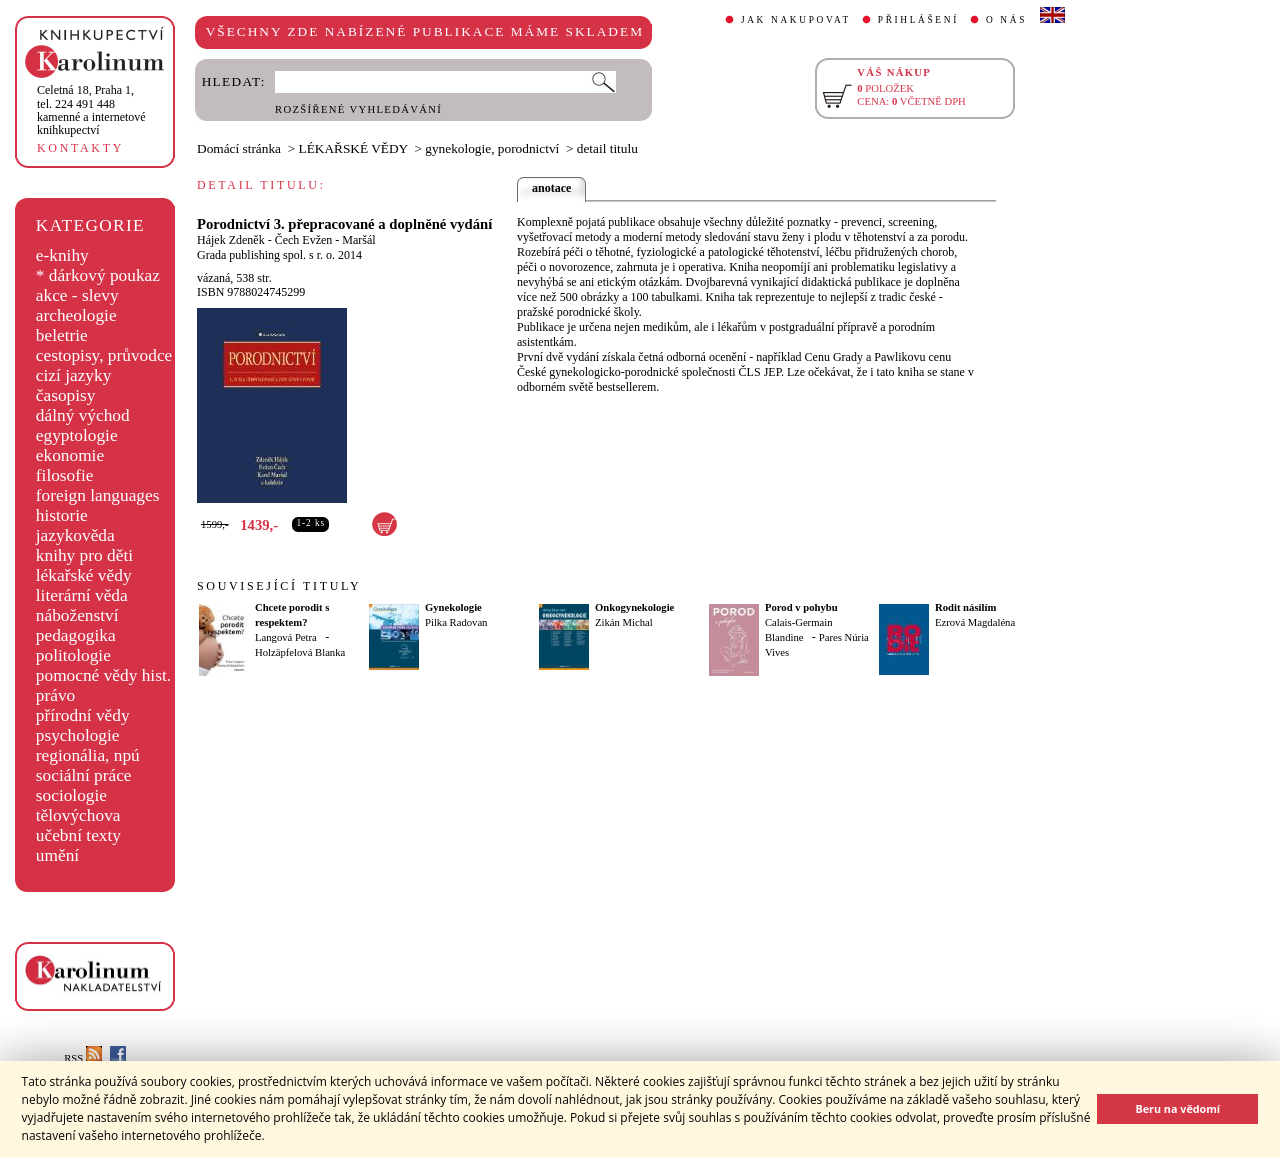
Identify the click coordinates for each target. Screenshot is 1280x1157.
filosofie (65, 475)
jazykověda (75, 535)
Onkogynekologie (634, 607)
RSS (83, 1058)
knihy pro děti (84, 555)
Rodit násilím (965, 607)
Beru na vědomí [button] (1177, 1108)
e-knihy (62, 255)
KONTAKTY (80, 148)
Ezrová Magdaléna (975, 622)
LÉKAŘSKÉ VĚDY (353, 148)
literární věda (82, 595)
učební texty (78, 835)
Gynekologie (453, 607)
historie (62, 515)
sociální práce (84, 775)
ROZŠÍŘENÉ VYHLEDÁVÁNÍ (358, 109)
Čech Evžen (304, 240)
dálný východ (83, 415)
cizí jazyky (74, 375)
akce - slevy (77, 295)
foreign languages (98, 495)
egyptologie (77, 435)
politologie (73, 655)
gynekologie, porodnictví (492, 148)
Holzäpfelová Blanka (300, 652)
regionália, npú (88, 755)
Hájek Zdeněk (231, 240)
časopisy (66, 395)
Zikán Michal (624, 622)
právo (55, 695)
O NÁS (1006, 20)
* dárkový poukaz (98, 275)
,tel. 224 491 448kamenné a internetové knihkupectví (91, 110)
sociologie (71, 795)
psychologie (78, 735)
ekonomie (70, 455)
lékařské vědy (84, 575)
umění (57, 855)
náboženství (77, 615)
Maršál (358, 240)
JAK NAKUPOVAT (796, 20)
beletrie (62, 335)
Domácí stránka (239, 148)
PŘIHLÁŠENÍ (918, 20)
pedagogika (76, 635)
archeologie (76, 315)
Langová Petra (286, 637)
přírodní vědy (83, 715)
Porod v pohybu (801, 607)
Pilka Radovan (456, 622)
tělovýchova (78, 815)
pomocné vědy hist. (103, 675)
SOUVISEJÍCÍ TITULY (279, 586)
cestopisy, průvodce (104, 355)
